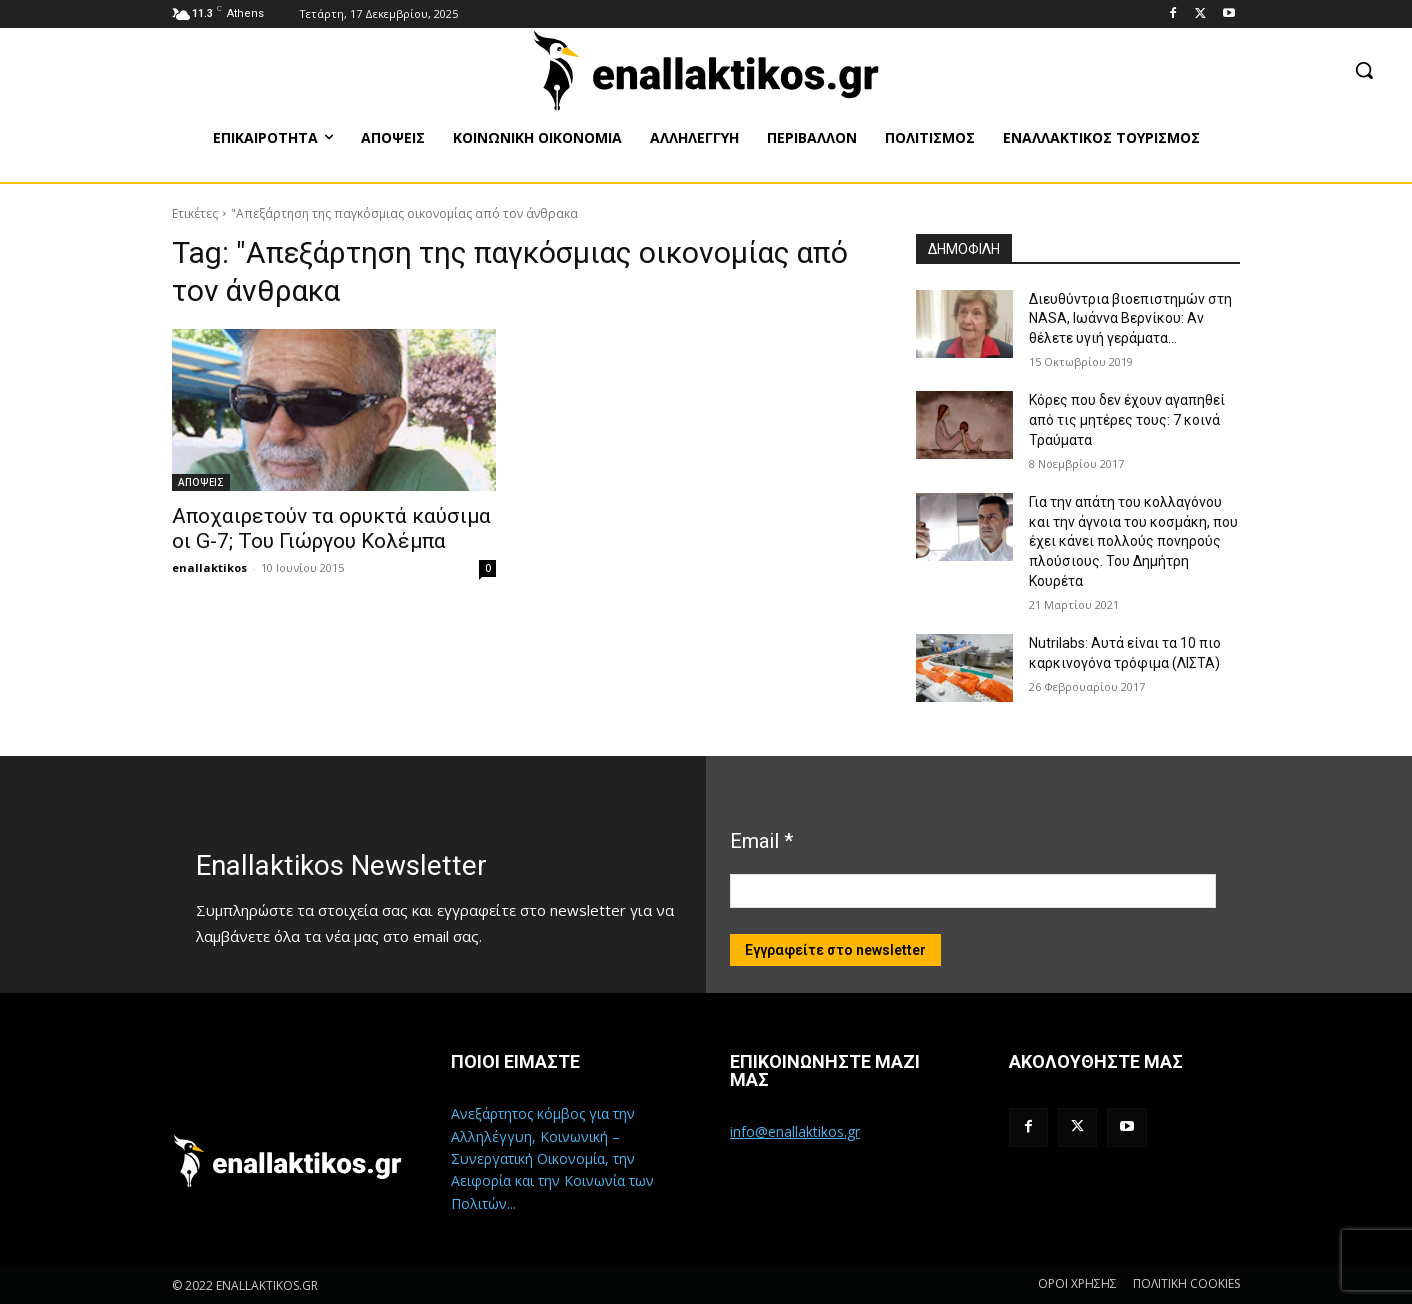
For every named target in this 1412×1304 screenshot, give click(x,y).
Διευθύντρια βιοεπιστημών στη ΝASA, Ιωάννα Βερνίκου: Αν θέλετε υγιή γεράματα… (1130, 318)
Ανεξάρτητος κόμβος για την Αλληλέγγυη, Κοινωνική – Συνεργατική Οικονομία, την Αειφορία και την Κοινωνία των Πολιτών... (552, 1158)
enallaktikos (209, 567)
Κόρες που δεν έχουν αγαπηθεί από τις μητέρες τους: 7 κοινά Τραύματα (1127, 419)
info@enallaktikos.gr (795, 1131)
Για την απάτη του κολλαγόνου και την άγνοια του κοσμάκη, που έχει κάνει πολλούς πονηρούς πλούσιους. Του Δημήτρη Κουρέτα (1133, 541)
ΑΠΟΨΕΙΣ (201, 482)
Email (761, 841)
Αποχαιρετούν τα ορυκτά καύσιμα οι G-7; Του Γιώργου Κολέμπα (331, 528)
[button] (1364, 70)
